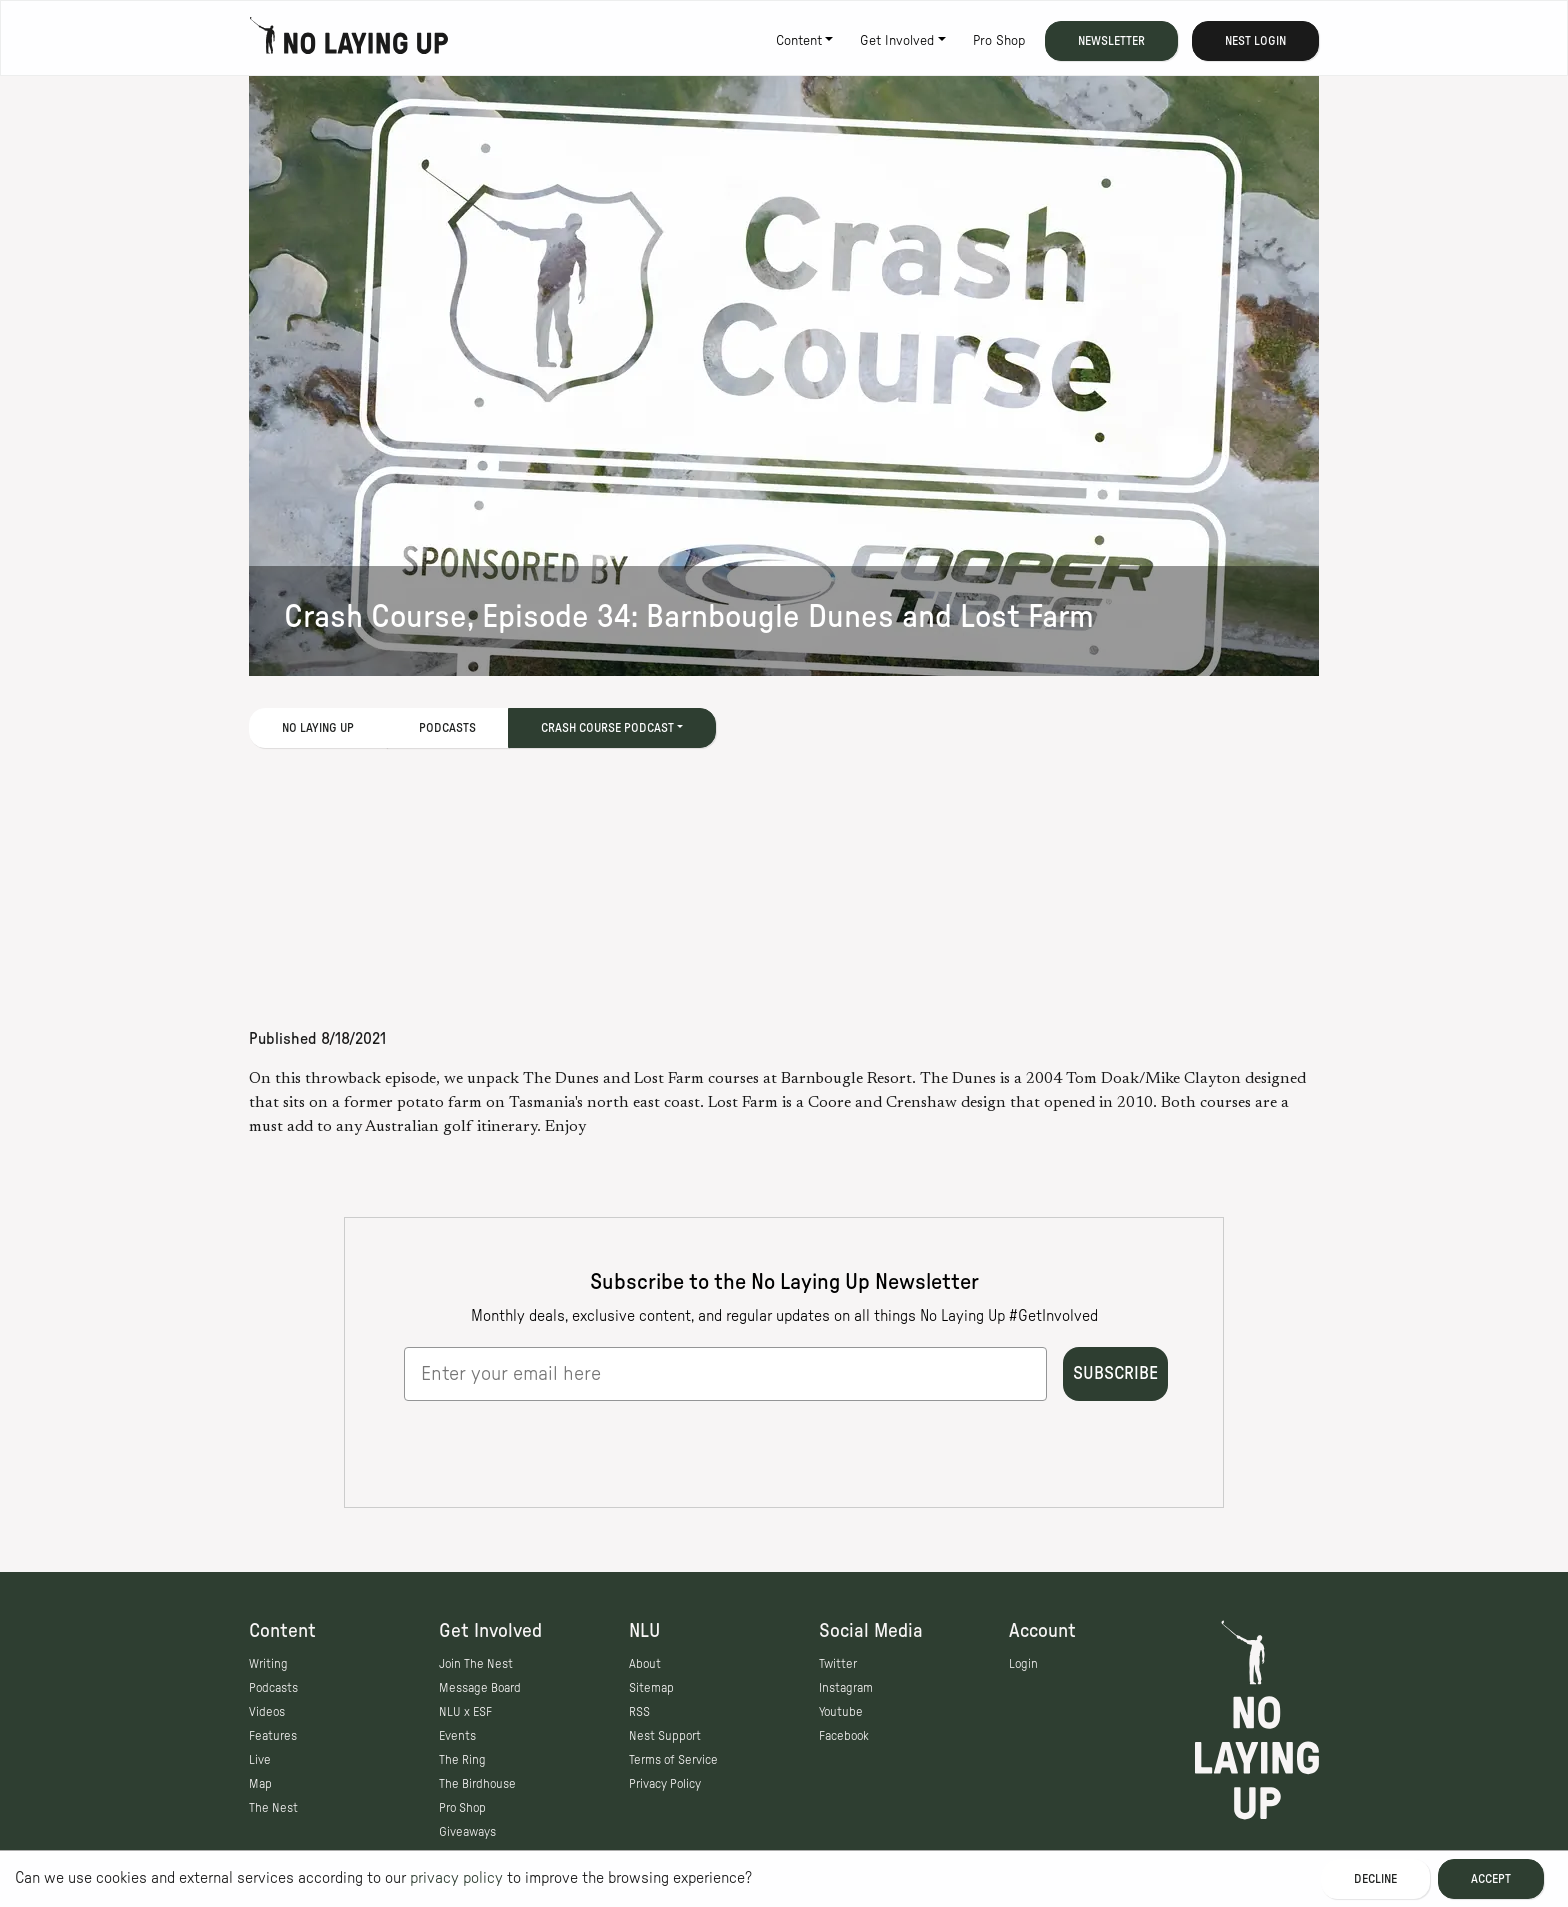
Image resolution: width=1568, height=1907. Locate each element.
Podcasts (447, 728)
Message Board (480, 1688)
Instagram (846, 1688)
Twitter (838, 1664)
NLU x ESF (465, 1712)
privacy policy (456, 1878)
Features (273, 1736)
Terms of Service (673, 1760)
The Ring (462, 1760)
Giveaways (467, 1832)
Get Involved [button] (897, 41)
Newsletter (1111, 41)
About (645, 1664)
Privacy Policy (665, 1784)
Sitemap (651, 1688)
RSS (639, 1712)
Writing (268, 1664)
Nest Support (665, 1736)
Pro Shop (999, 41)
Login (1023, 1664)
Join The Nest (476, 1664)
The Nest (273, 1808)
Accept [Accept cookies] (1491, 1879)
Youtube (841, 1712)
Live (260, 1760)
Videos (267, 1712)
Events (457, 1736)
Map (260, 1784)
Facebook (844, 1736)
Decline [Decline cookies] (1375, 1879)
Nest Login (1255, 41)
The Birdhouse (477, 1784)
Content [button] (799, 41)
